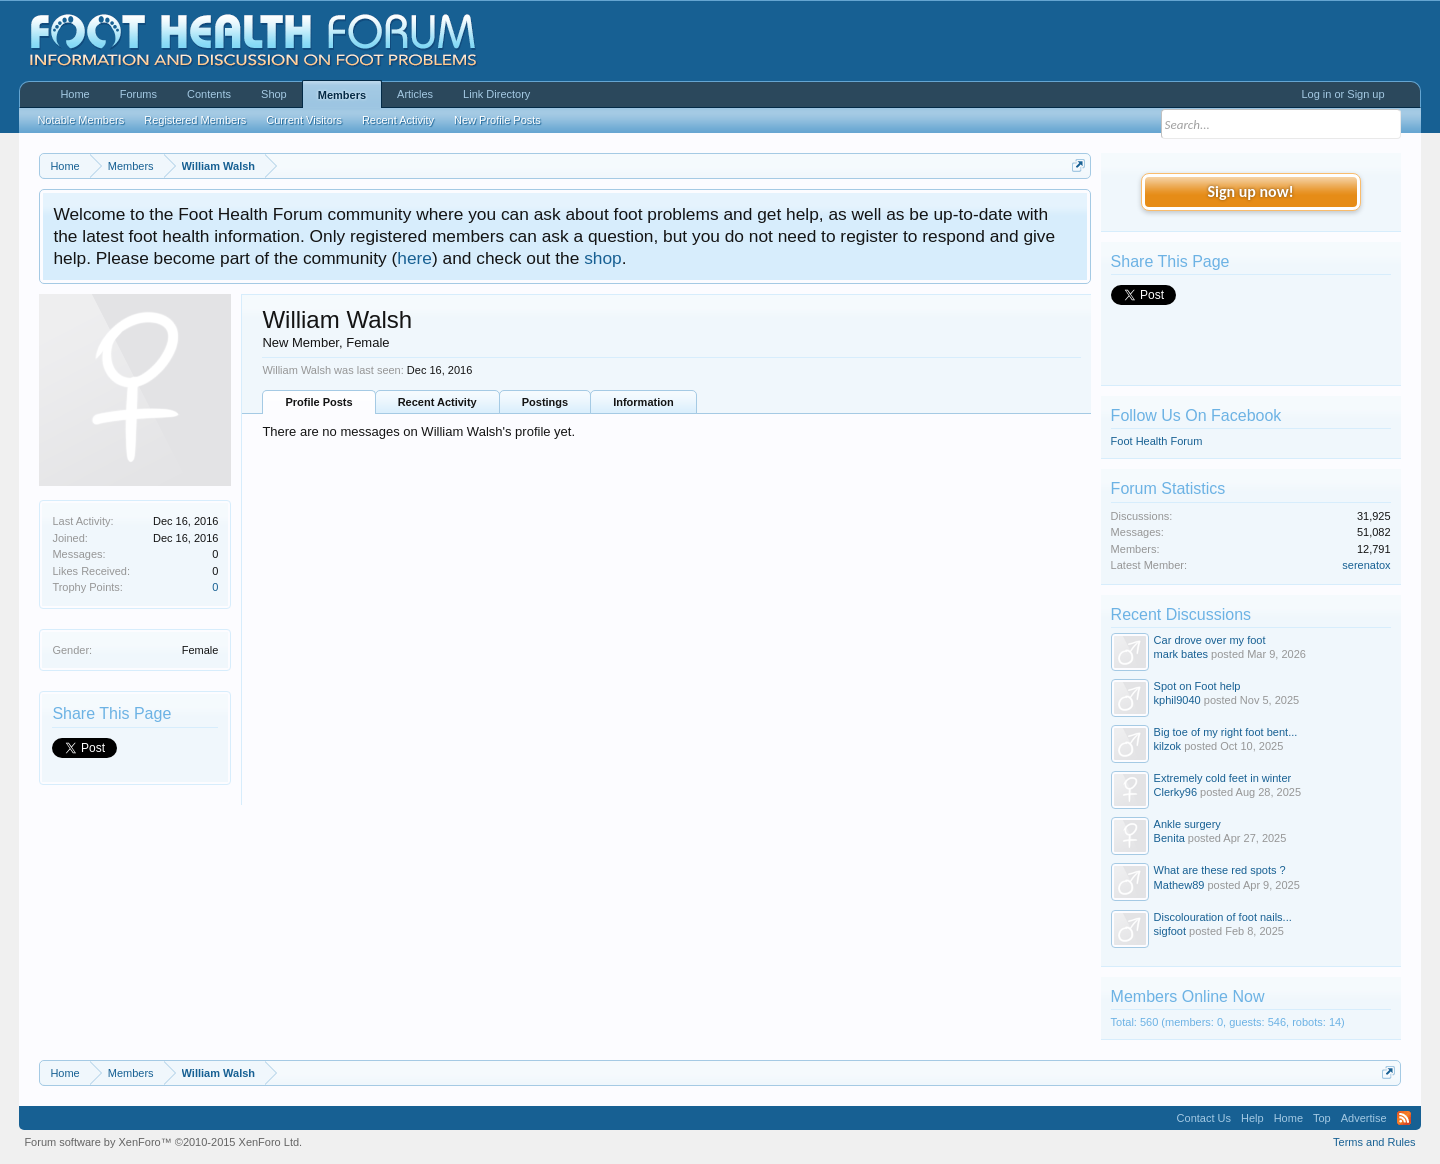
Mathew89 (1179, 885)
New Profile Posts (497, 120)
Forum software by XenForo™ (163, 1142)
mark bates (1181, 654)
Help (1252, 1118)
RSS (1404, 1118)
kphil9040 (1177, 700)
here (414, 258)
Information (643, 402)
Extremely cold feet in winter (1223, 778)
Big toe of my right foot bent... (1226, 732)
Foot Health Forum (1157, 441)
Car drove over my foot (1210, 640)
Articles (415, 94)
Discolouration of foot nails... (1223, 917)
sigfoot (1170, 931)
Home (74, 94)
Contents (209, 94)
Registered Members (195, 120)
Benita (1169, 838)
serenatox (1366, 565)
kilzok (1168, 746)
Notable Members (80, 120)
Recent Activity (437, 402)
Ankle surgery (1187, 824)
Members (342, 95)
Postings (545, 402)
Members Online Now (1188, 996)
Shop (274, 94)
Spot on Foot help (1197, 686)
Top (1322, 1118)
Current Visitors (304, 120)
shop (603, 258)
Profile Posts (318, 402)
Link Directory (496, 94)
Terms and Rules (1374, 1142)
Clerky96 (1175, 792)
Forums (138, 94)
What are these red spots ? (1220, 870)
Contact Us (1204, 1118)
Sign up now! (1250, 191)
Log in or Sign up (1342, 94)
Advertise (1364, 1118)
